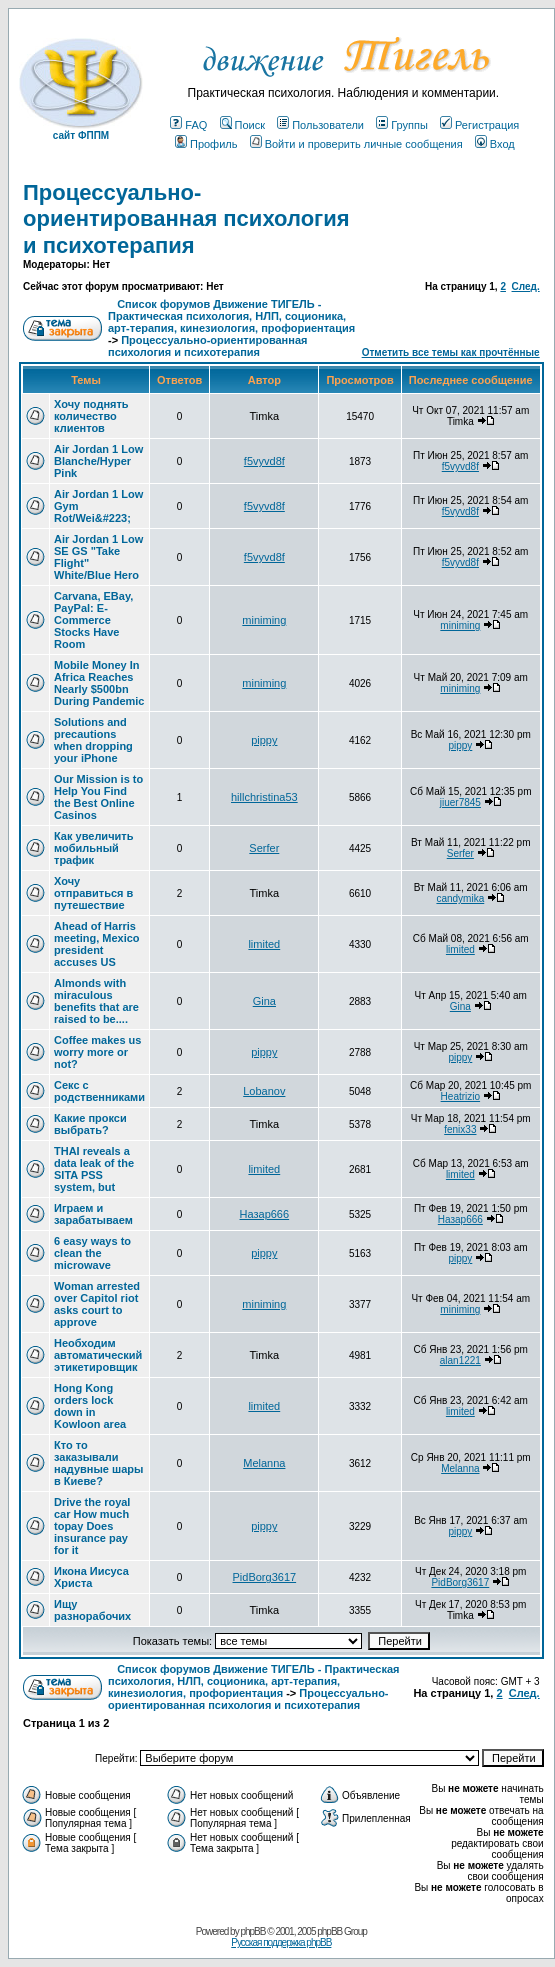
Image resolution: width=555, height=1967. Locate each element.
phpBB (252, 1931)
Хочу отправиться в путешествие (93, 893)
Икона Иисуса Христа (91, 1577)
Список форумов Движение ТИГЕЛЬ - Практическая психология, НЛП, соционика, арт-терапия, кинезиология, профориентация (231, 316)
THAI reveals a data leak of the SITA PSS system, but (94, 1169)
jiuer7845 (460, 802)
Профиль (206, 144)
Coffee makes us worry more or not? (97, 1052)
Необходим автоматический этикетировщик (98, 1355)
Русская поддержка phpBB (281, 1942)
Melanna (264, 1463)
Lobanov (264, 1091)
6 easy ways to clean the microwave (92, 1253)
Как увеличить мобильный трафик (93, 848)
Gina (264, 1001)
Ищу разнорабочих (92, 1610)
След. (526, 286)
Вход (495, 144)
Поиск (242, 125)
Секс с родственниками (99, 1091)
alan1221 (460, 1360)
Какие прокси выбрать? (90, 1124)
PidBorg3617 (265, 1577)
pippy (264, 740)
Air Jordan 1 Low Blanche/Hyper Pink (98, 461)
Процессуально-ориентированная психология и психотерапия (186, 219)
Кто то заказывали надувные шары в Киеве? (98, 1463)
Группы (402, 125)
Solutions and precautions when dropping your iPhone (93, 740)
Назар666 (265, 1214)
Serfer (264, 848)
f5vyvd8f (264, 461)
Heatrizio (460, 1096)
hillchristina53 (264, 797)
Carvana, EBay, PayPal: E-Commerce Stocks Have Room (93, 620)
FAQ (188, 125)
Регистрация (479, 125)
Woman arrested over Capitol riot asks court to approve (97, 1304)
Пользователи (320, 125)
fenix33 (460, 1129)
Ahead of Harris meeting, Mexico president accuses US (97, 944)
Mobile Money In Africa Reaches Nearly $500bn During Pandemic (99, 683)
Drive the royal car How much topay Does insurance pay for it (92, 1526)
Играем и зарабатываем (93, 1214)
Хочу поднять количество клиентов (91, 416)
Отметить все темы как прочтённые (451, 352)
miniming (264, 620)
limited (264, 944)
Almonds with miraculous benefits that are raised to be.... (96, 1001)
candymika (460, 898)
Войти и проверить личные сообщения (356, 144)
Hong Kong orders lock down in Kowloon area (90, 1406)
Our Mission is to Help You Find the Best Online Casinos (98, 797)
